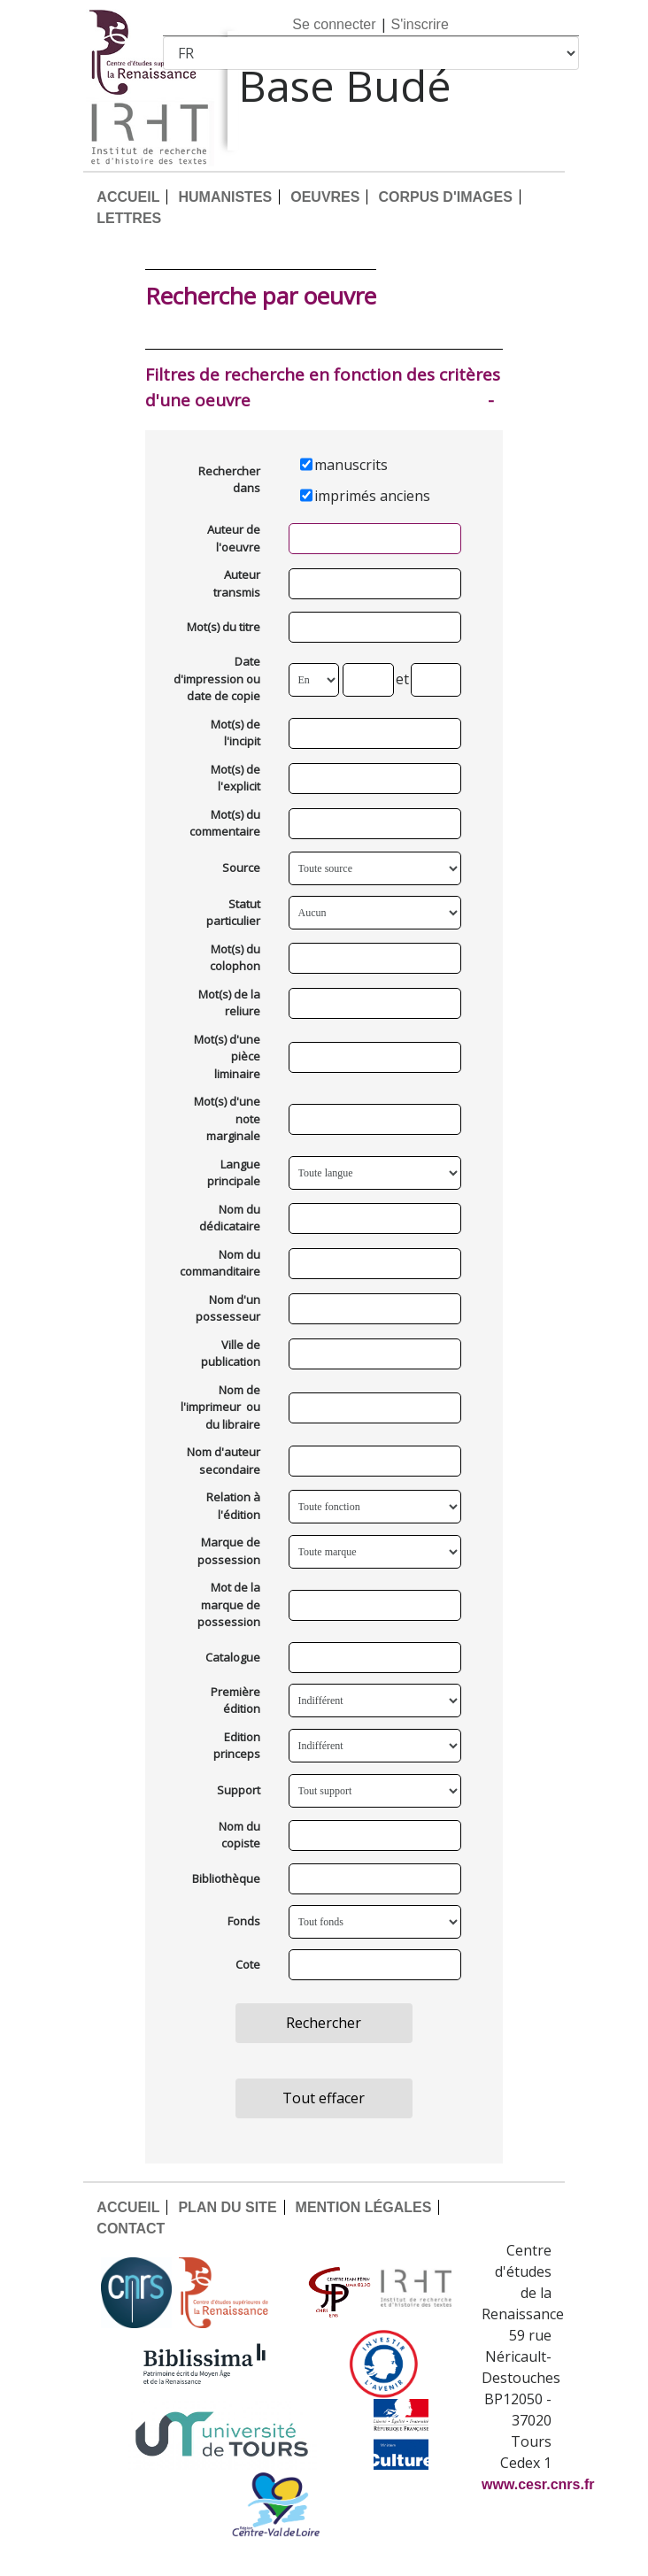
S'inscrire (420, 24)
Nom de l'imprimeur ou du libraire (220, 1407)
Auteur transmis (236, 583)
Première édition (235, 1700)
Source (241, 867)
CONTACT (130, 2228)
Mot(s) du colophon (235, 958)
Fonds (244, 1921)
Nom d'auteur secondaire (223, 1460)
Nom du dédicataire (229, 1218)
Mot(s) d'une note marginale (227, 1118)
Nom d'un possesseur (228, 1308)
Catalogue (232, 1657)
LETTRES (128, 218)
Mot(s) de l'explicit (235, 778)
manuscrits (351, 464)
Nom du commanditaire (220, 1263)
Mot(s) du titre (223, 627)
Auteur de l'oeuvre (233, 538)
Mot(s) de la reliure (229, 1003)
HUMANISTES (225, 196)
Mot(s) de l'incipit (235, 733)
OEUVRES (324, 196)
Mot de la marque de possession (228, 1604)
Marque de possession (228, 1551)
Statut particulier (233, 912)
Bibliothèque (226, 1878)
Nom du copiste (239, 1835)
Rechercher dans (229, 480)
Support (238, 1790)
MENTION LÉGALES (364, 2207)
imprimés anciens (372, 495)
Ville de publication (230, 1353)
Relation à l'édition (233, 1506)
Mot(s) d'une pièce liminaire (227, 1056)
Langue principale (233, 1173)
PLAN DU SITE (227, 2207)
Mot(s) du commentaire (224, 823)
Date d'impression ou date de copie (217, 678)
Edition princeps (236, 1745)
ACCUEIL (127, 196)
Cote (247, 1964)
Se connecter (333, 24)
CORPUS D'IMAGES (445, 196)
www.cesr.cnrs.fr (538, 2484)
